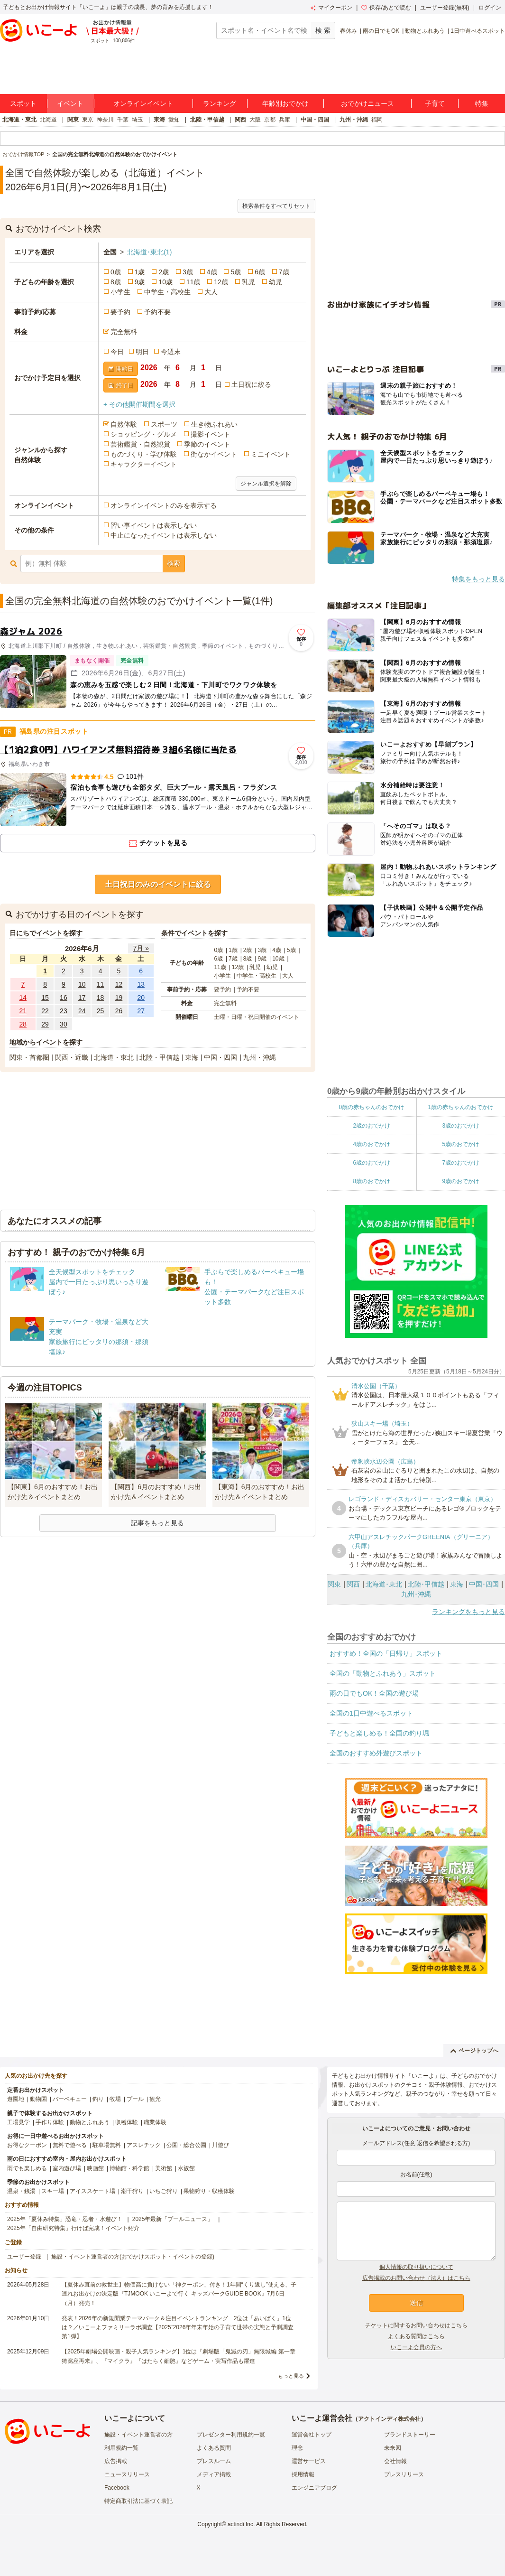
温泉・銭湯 (21, 2191)
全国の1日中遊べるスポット (371, 1713)
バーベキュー (70, 2099)
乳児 (248, 282)
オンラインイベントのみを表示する (163, 505)
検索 (173, 563)
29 (45, 1024)
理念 (297, 2448)
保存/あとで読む (386, 7)
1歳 (140, 272)
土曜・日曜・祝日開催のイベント (256, 1017)
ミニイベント (271, 454)
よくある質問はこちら (416, 2336)
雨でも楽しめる (27, 2168)
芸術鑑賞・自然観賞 (140, 444)
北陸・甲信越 (207, 119)
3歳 (188, 272)
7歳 (284, 272)
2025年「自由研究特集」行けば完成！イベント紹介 (73, 2228)
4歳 (212, 272)
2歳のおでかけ (371, 1125)
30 (63, 1024)
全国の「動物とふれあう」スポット (383, 1673)
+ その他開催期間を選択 (139, 404)
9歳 (140, 282)
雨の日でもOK (381, 31)
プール (135, 2099)
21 (23, 1011)
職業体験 (155, 2122)
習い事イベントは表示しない (153, 525)
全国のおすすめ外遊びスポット (376, 1753)
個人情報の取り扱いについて (416, 2267)
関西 (240, 119)
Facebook (116, 2487)
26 (119, 1011)
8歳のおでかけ (371, 1181)
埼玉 (137, 119)
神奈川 (105, 119)
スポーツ (164, 424)
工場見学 (18, 2122)
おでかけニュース (367, 103)
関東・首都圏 (29, 1057)
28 (23, 1024)
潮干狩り (132, 2191)
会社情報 (395, 2461)
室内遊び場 (67, 2168)
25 (100, 1011)
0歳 (115, 272)
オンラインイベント (143, 103)
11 (100, 984)
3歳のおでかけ (460, 1125)
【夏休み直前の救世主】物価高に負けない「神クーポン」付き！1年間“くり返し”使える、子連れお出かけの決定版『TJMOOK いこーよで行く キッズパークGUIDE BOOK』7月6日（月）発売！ (179, 2293)
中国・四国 (315, 119)
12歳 (221, 282)
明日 (142, 351)
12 (119, 984)
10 (82, 984)
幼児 (275, 282)
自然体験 (123, 424)
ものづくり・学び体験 (143, 454)
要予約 (120, 312)
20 (141, 997)
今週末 (171, 351)
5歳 (235, 272)
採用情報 (303, 2474)
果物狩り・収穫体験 (209, 2191)
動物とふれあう (425, 31)
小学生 (120, 292)
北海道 (48, 119)
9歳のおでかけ (460, 1181)
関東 (73, 119)
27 (141, 1011)
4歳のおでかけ (371, 1144)
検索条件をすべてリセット (276, 206)
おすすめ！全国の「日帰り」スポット (386, 1653)
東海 (159, 119)
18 (100, 997)
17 (82, 997)
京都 (269, 119)
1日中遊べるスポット (477, 31)
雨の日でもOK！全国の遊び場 (374, 1693)
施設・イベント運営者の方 (138, 2434)
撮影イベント (210, 434)
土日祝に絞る (251, 384)
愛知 (174, 119)
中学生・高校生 (167, 292)
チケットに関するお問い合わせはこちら (416, 2325)
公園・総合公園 (186, 2145)
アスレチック (144, 2145)
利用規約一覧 (121, 2448)
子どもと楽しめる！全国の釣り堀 (379, 1733)
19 (119, 997)
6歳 (260, 272)
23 (63, 1011)
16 (63, 997)
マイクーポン (331, 7)
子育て (435, 103)
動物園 (38, 2099)
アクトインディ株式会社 (389, 2419)
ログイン (489, 7)
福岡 (377, 119)
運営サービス (309, 2461)
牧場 (115, 2099)
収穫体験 (126, 2122)
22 (45, 1011)
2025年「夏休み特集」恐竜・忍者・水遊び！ (64, 2219)
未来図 (392, 2448)
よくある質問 (214, 2448)
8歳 (115, 282)
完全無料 (123, 332)
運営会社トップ (311, 2434)
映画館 (95, 2168)
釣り (98, 2099)
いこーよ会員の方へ (416, 2347)
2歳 (163, 272)
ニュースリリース (127, 2474)
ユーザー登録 (24, 2256)
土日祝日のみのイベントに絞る (158, 884)
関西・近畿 (71, 1057)
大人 (211, 292)
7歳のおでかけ (460, 1162)
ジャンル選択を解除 (266, 483)
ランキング (219, 103)
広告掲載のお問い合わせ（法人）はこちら (416, 2278)
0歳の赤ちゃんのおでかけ (371, 1107)
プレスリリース (404, 2474)
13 (141, 984)
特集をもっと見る (478, 579)
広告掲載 (115, 2461)
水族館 (186, 2168)
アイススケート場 (92, 2191)
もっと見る (291, 2376)
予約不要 (157, 312)
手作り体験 (50, 2122)
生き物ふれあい (214, 424)
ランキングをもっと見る (468, 1611)
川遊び (220, 2145)
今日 (117, 351)
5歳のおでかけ (460, 1144)
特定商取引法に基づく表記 (138, 2501)
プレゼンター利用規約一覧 (231, 2434)
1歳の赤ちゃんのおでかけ (461, 1107)
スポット (23, 103)
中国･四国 (484, 1584)
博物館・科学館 (129, 2168)
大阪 (255, 119)
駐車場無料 (106, 2145)
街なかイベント (214, 454)
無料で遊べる (70, 2145)
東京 (87, 119)
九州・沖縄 (354, 119)
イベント (70, 103)
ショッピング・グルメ (143, 434)
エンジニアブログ (314, 2487)
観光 (155, 2099)
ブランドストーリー (409, 2434)
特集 (481, 103)
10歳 (165, 282)
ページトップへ (474, 2050)
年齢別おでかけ (285, 103)
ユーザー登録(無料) (444, 7)
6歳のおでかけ (371, 1162)
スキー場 (52, 2191)
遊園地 (15, 2099)
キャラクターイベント (143, 464)
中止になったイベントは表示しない (163, 535)
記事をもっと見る (157, 1523)
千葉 (123, 119)
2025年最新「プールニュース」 (172, 2219)
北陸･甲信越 (426, 1584)
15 (45, 997)
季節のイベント (207, 444)
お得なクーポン (27, 2145)
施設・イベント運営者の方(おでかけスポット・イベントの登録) (132, 2256)
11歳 (193, 282)
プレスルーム (214, 2461)
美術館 (163, 2168)
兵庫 (284, 119)
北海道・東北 (19, 119)
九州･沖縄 (416, 1594)
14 (23, 997)
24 (82, 1011)
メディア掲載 (214, 2474)
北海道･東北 (149, 252)
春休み (348, 31)
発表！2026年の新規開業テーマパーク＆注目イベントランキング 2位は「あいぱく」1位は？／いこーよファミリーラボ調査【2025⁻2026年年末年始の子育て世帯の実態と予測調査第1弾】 (178, 2327)
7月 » (140, 948)
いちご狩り (163, 2191)
